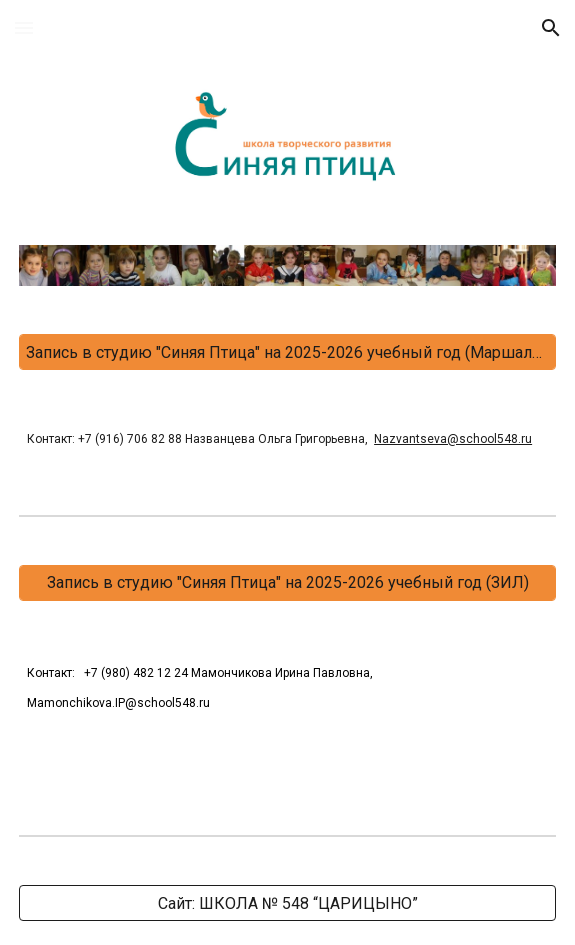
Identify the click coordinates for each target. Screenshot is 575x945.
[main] (287, 438)
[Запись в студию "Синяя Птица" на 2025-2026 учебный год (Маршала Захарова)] (287, 352)
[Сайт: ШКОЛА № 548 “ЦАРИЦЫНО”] (287, 903)
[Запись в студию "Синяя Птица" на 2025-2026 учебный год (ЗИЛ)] (287, 582)
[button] (24, 27)
